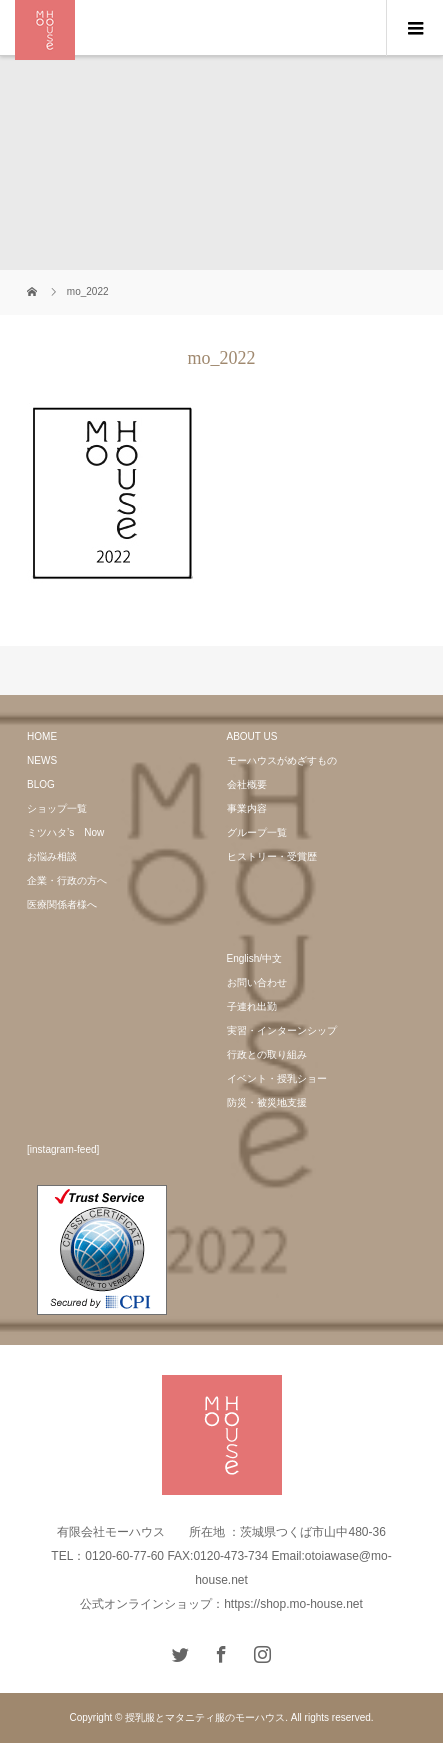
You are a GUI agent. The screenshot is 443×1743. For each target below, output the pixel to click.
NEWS (42, 760)
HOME (42, 736)
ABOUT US (252, 736)
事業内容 (247, 808)
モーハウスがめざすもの (282, 760)
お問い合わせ (257, 982)
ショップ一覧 (57, 808)
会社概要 (247, 784)
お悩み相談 (52, 856)
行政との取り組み (267, 1054)
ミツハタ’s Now (65, 832)
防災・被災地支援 (267, 1102)
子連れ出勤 (252, 1006)
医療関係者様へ (62, 904)
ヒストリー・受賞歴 (272, 856)
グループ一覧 (257, 832)
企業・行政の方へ (67, 880)
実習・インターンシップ (282, 1030)
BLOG (41, 784)
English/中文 (255, 958)
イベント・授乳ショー (277, 1078)
